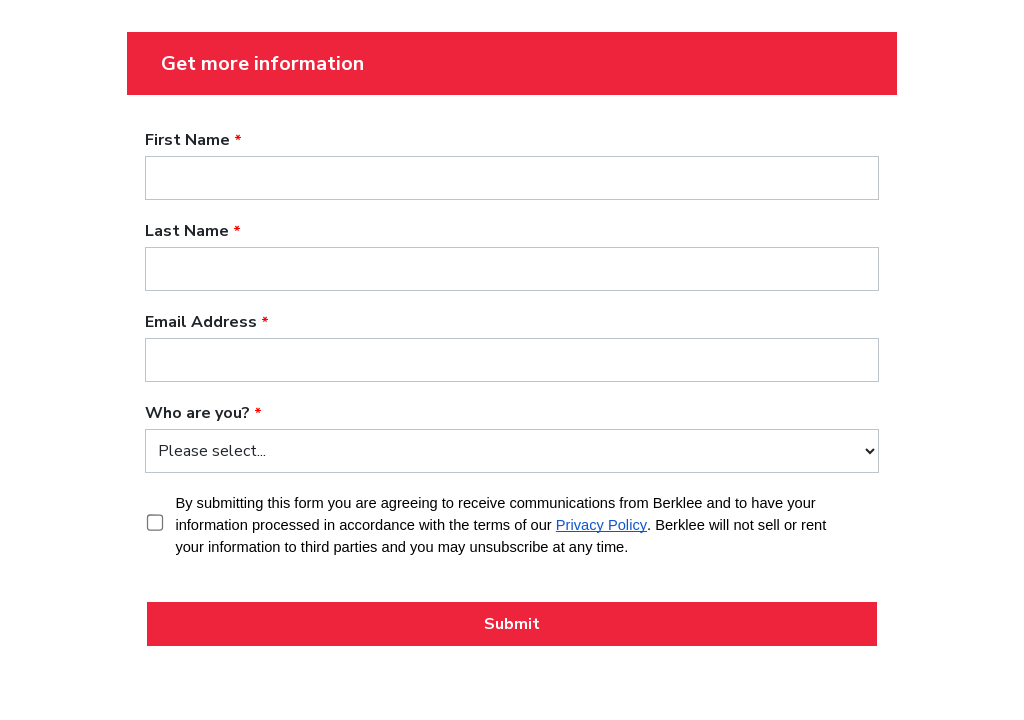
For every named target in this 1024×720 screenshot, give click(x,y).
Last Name (187, 231)
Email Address (201, 322)
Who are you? (197, 413)
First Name (187, 140)
